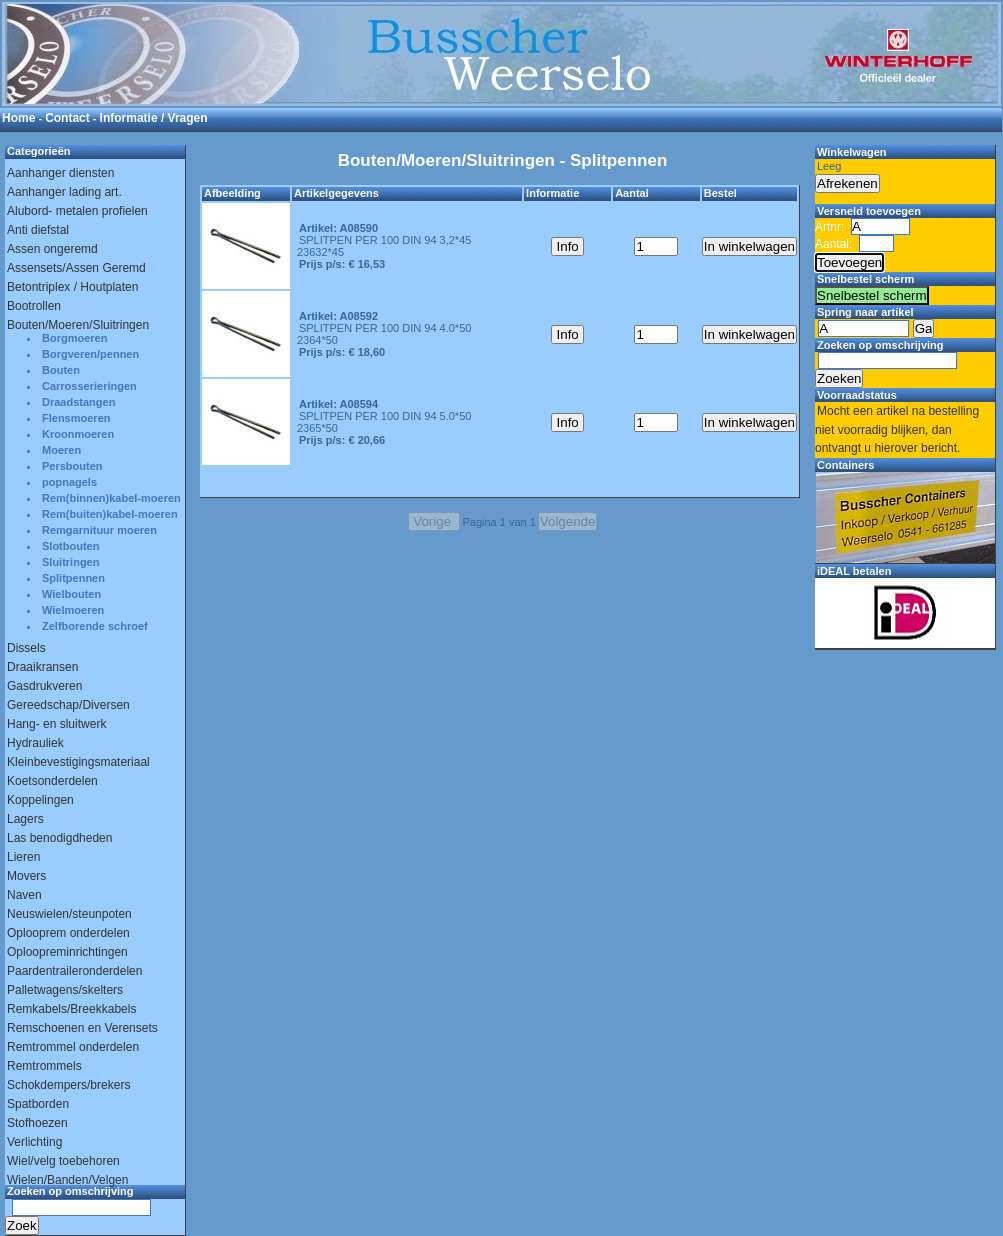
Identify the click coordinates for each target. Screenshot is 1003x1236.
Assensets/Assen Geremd (76, 268)
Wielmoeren (73, 610)
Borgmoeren (74, 338)
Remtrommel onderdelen (73, 1047)
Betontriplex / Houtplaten (72, 287)
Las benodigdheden (59, 838)
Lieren (23, 857)
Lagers (25, 819)
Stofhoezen (37, 1123)
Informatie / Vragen (154, 118)
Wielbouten (71, 594)
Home (18, 118)
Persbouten (72, 466)
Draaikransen (42, 667)
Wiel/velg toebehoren (63, 1161)
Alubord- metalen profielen (77, 211)
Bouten (61, 370)
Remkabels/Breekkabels (71, 1009)
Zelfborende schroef (95, 626)
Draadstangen (78, 402)
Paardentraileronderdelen (74, 971)
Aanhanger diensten (60, 173)
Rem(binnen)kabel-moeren (111, 498)
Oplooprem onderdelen (68, 933)
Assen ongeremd (52, 249)
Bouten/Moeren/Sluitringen (78, 325)
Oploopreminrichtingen (67, 952)
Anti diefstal (38, 230)
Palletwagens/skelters (65, 990)
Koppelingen (40, 800)
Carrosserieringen (89, 386)
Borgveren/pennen (90, 354)
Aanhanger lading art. (64, 192)
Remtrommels (44, 1066)
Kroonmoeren (78, 434)
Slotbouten (70, 546)
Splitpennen (73, 578)
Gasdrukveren (44, 686)
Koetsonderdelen (52, 781)
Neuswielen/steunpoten (69, 914)
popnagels (69, 482)
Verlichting (34, 1142)
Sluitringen (70, 562)
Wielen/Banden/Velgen (67, 1180)
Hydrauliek (35, 743)
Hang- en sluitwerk (56, 724)
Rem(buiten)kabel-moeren (110, 514)
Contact (67, 118)
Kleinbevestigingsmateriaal (78, 762)
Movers (26, 876)
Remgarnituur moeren (99, 530)
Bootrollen (34, 306)
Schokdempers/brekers (68, 1085)
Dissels (26, 648)
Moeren (61, 450)
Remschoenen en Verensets (82, 1028)
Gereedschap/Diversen (68, 705)
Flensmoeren (76, 418)
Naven (24, 895)
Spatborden (38, 1104)
